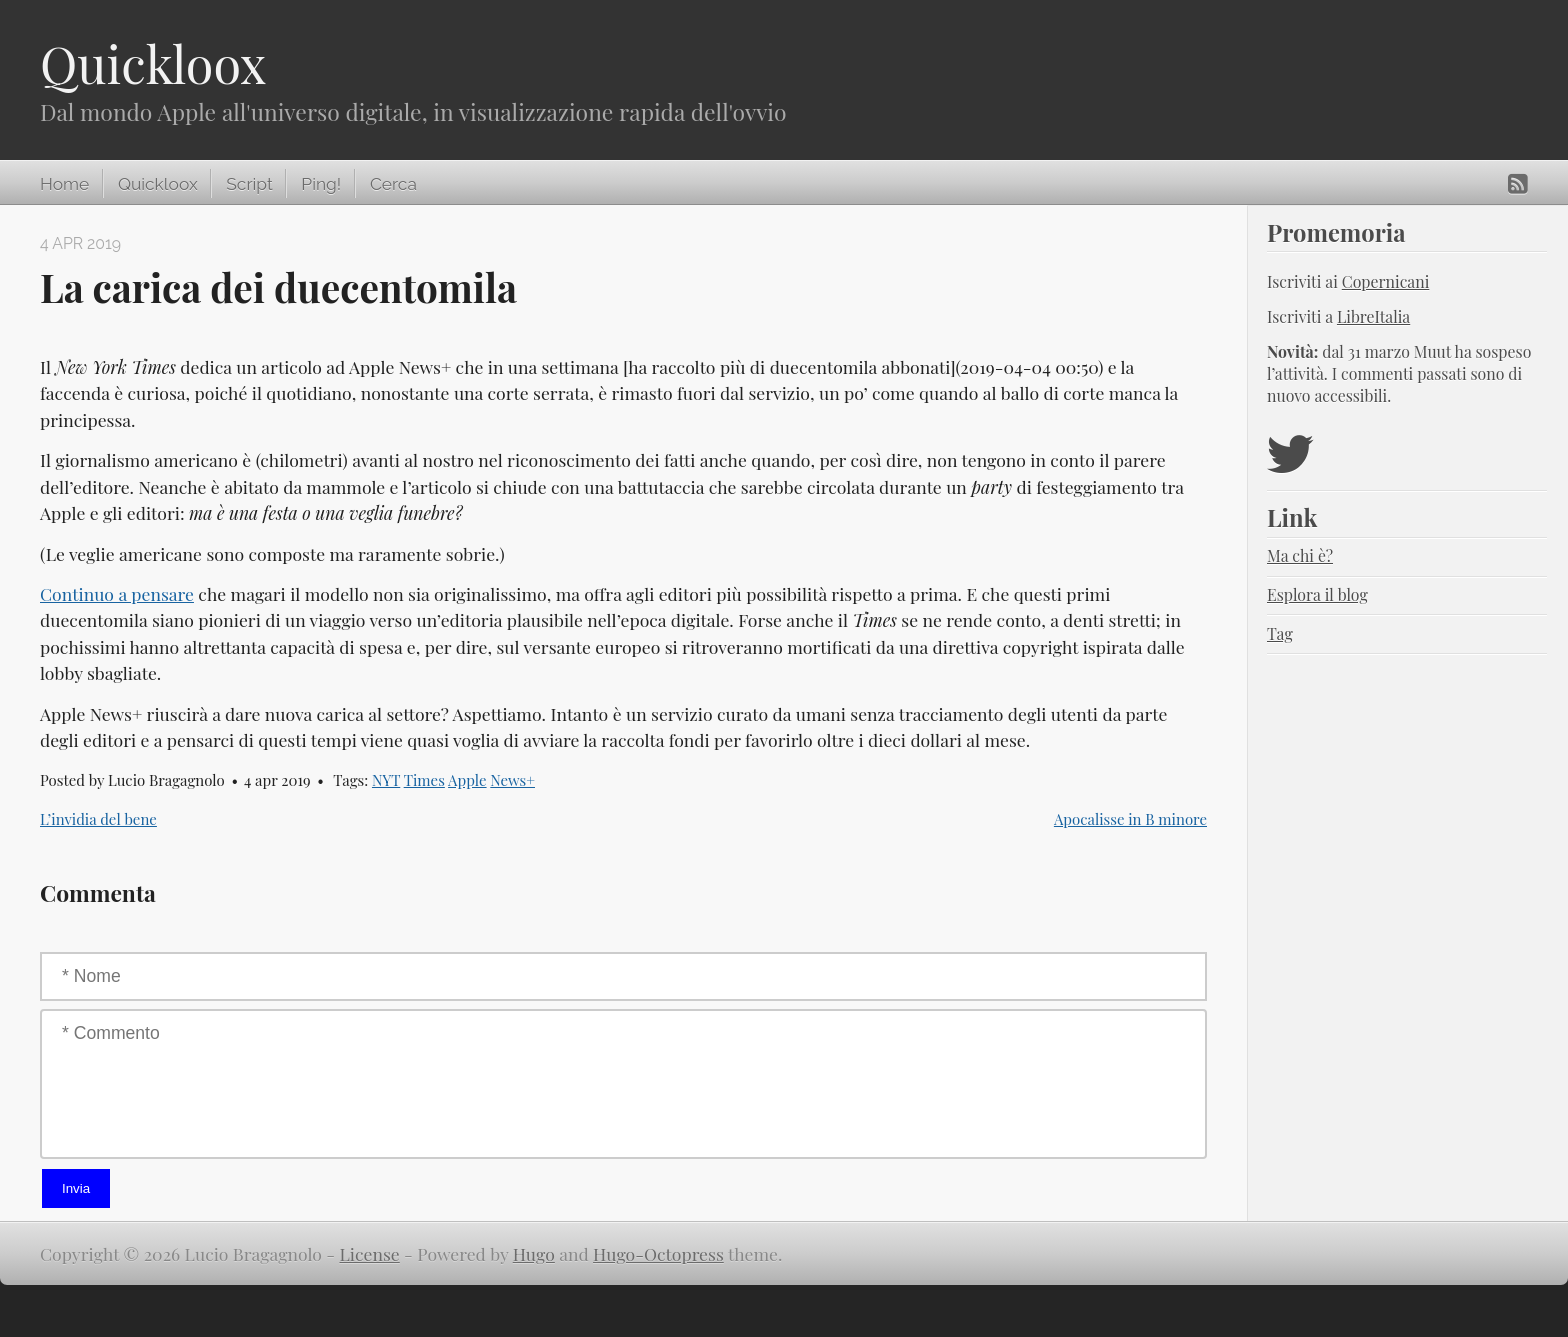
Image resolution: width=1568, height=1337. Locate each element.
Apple (467, 780)
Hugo (534, 1253)
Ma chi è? (1300, 555)
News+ (512, 780)
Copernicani (1386, 281)
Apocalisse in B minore (1130, 819)
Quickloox (153, 63)
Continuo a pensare (117, 593)
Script (249, 184)
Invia (76, 1188)
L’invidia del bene (98, 819)
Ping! (321, 184)
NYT (386, 780)
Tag (1280, 633)
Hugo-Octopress (658, 1253)
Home (64, 184)
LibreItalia (1373, 316)
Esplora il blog (1317, 594)
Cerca (393, 184)
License (370, 1253)
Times (424, 780)
